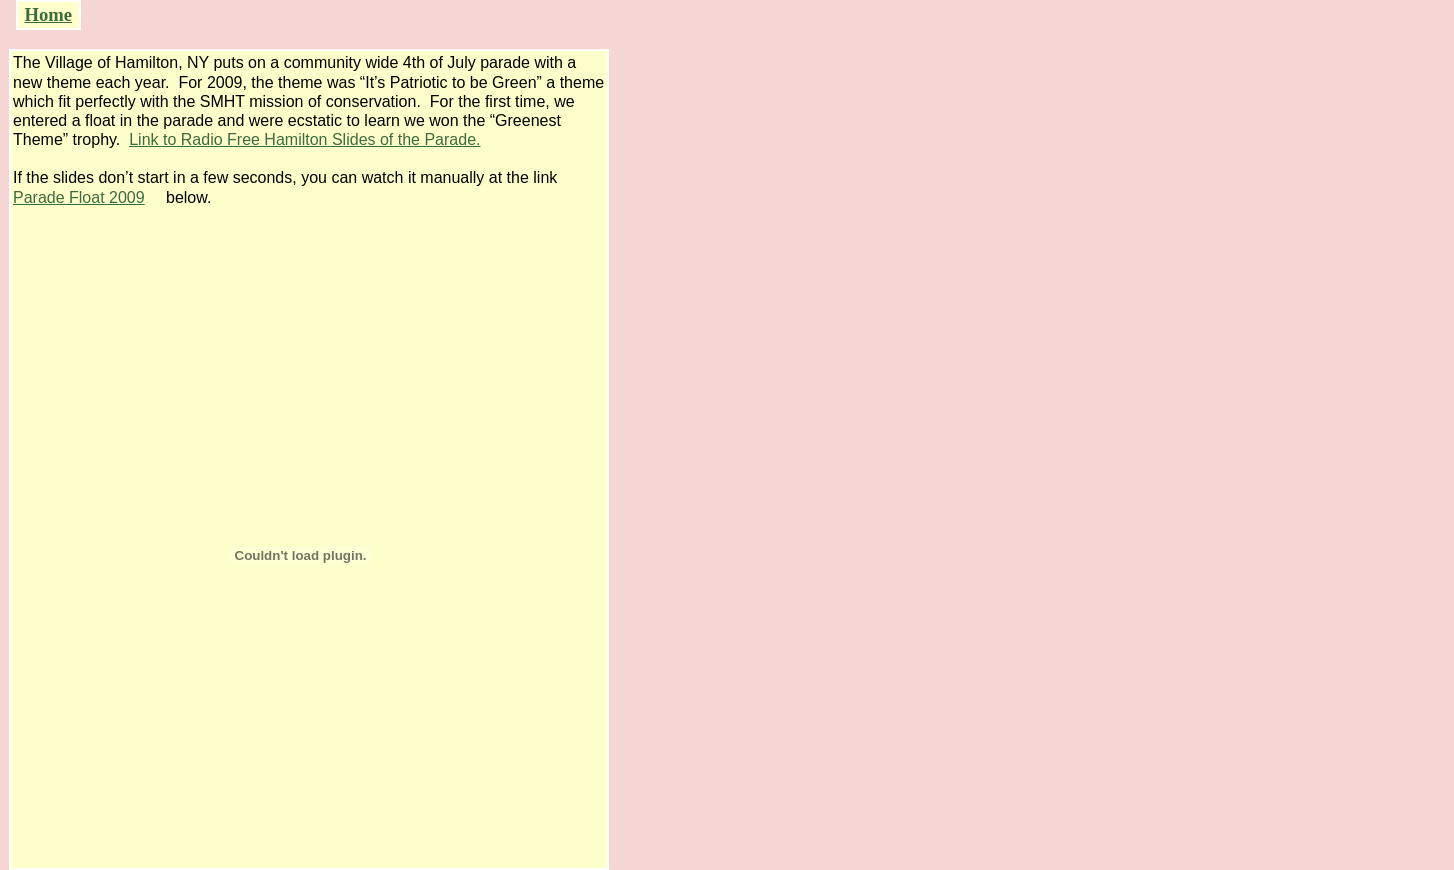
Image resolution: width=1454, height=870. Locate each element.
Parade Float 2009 (79, 197)
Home (48, 14)
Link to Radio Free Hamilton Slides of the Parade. (304, 139)
